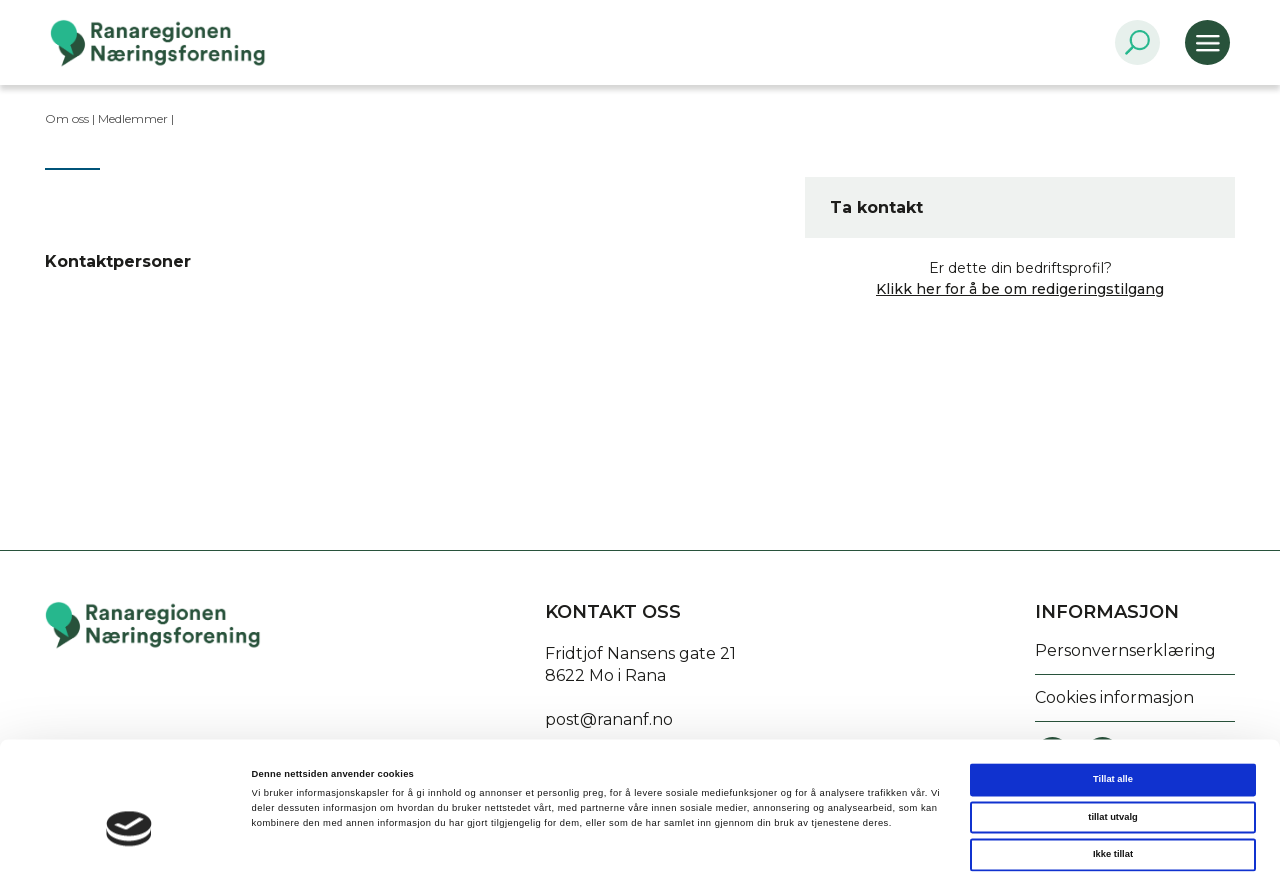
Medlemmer (133, 118)
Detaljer (840, 839)
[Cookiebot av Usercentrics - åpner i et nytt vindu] (129, 838)
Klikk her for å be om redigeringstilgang (1020, 289)
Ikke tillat (1113, 770)
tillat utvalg (1112, 733)
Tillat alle (1113, 695)
